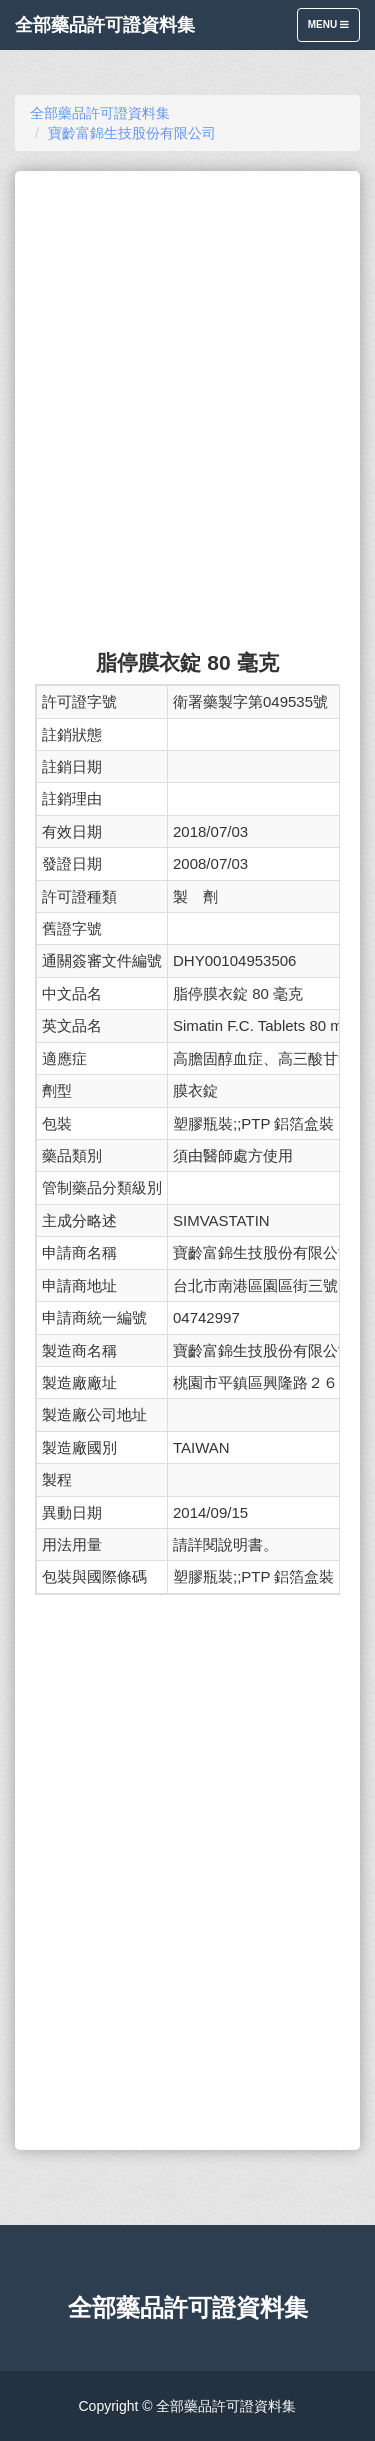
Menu (333, 29)
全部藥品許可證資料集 (105, 25)
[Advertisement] (187, 291)
